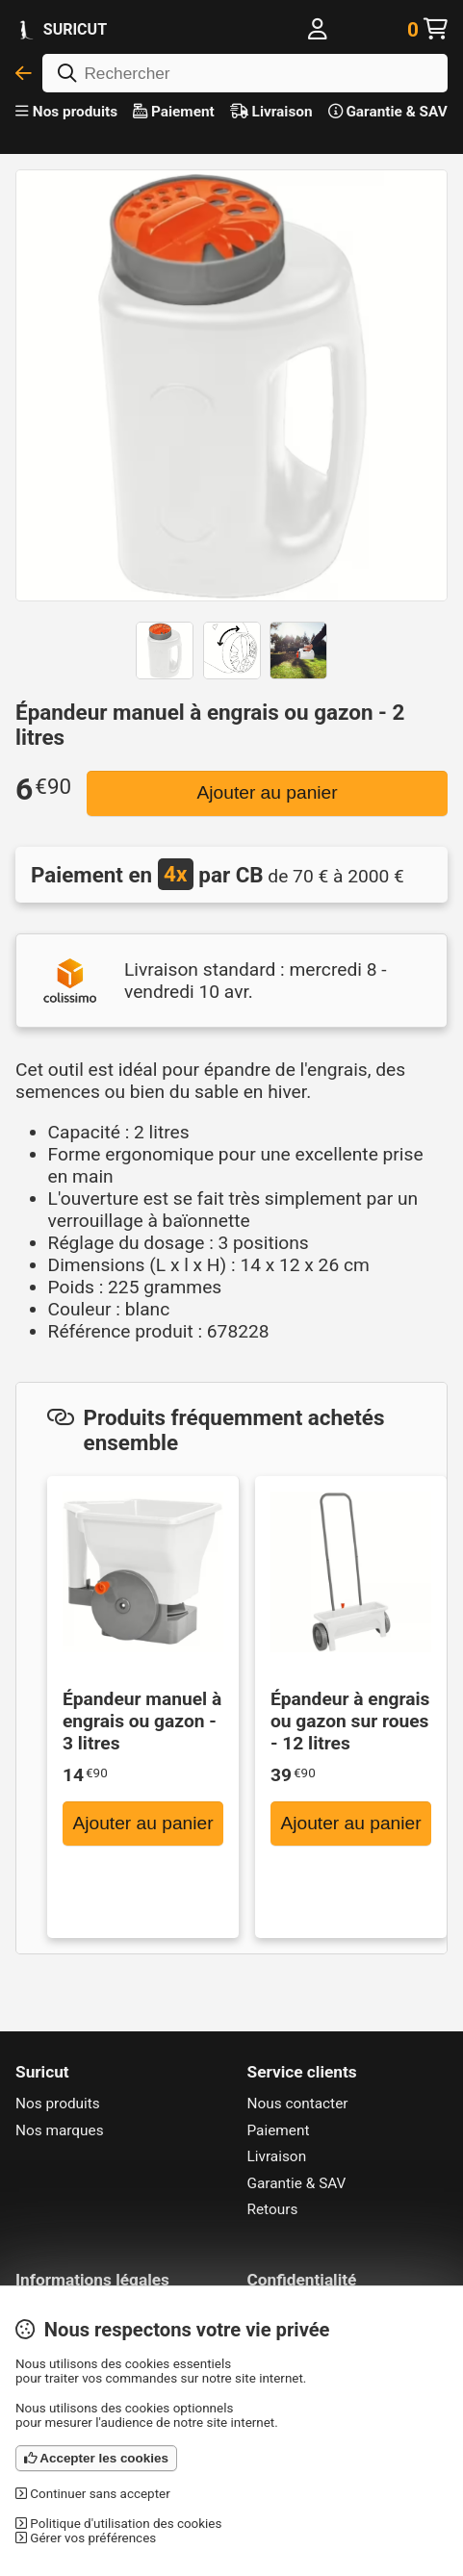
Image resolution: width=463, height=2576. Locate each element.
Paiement (174, 111)
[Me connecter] (317, 29)
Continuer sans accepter (92, 2494)
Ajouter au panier (266, 792)
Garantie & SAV (388, 111)
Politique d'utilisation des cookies (118, 2523)
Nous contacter (297, 2103)
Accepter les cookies (96, 2458)
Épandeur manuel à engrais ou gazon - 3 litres (142, 1721)
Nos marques (59, 2130)
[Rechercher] (245, 73)
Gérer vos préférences (85, 2538)
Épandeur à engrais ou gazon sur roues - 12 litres (349, 1721)
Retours (272, 2209)
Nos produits (66, 111)
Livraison (271, 111)
